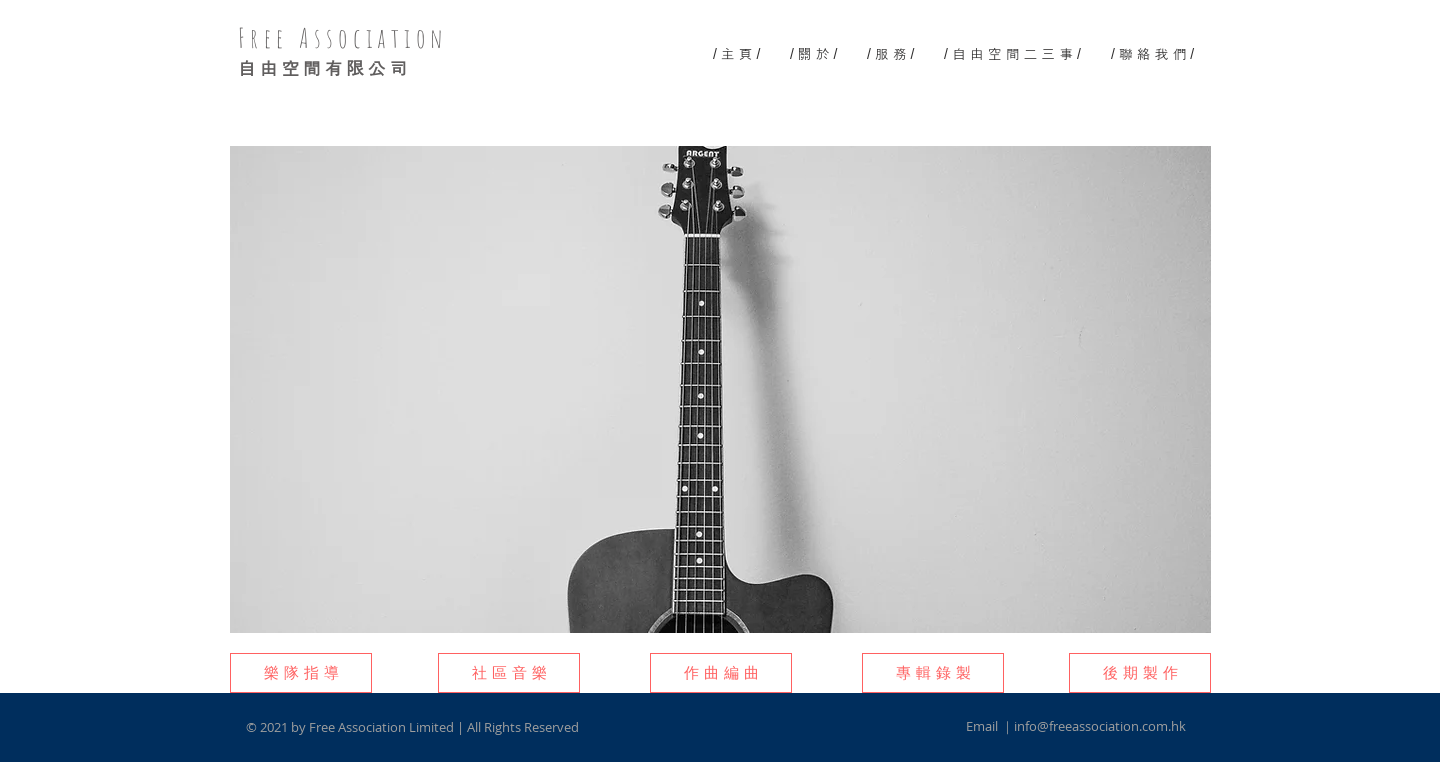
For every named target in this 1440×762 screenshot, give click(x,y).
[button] (301, 673)
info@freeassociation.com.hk (1100, 726)
